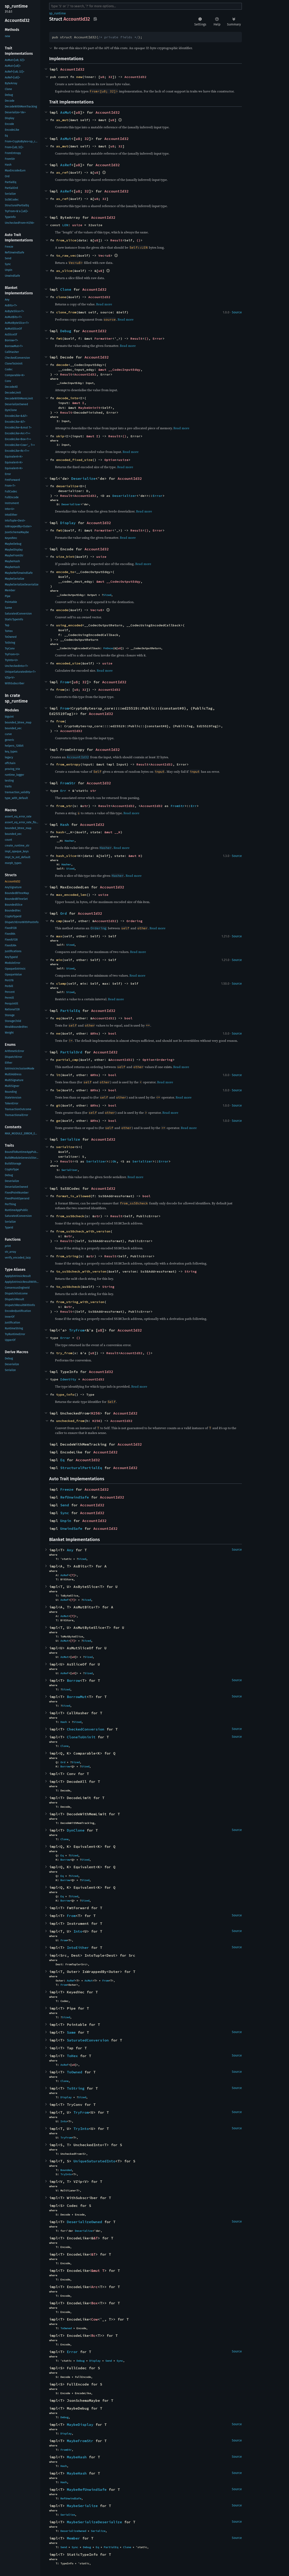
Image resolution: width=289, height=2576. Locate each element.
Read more (104, 304)
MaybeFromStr (80, 2440)
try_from (64, 1353)
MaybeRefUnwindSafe (87, 2489)
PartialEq (70, 1010)
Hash (64, 824)
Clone (65, 289)
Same (71, 2032)
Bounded (66, 2170)
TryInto (81, 2128)
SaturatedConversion (88, 2040)
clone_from (66, 312)
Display (68, 522)
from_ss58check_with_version (83, 1231)
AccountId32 (72, 69)
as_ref (62, 172)
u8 (102, 77)
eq (58, 1018)
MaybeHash (77, 2457)
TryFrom (76, 1330)
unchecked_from (70, 1421)
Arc (94, 2286)
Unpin (65, 1520)
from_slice (66, 240)
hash (60, 832)
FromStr (68, 783)
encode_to (65, 572)
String (191, 1271)
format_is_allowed (73, 1196)
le (58, 1090)
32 (110, 77)
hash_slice (66, 856)
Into (77, 1931)
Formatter (103, 338)
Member (73, 2538)
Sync (64, 1513)
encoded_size (68, 663)
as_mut (62, 120)
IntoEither (78, 1947)
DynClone (75, 1830)
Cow (94, 2319)
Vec (101, 255)
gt (58, 1105)
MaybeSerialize (82, 2505)
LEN (65, 225)
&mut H (134, 856)
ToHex (72, 2056)
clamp (61, 983)
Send (64, 1505)
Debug (65, 331)
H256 (95, 1413)
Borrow (73, 1680)
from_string (67, 1256)
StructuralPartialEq (81, 1467)
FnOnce (108, 648)
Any (70, 1550)
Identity (68, 1379)
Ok (114, 1161)
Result (116, 240)
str (93, 791)
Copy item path (95, 18)
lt (58, 1075)
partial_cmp (67, 1060)
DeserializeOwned (84, 2222)
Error (158, 338)
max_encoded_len (71, 895)
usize (77, 225)
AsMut (65, 112)
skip (60, 436)
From (64, 682)
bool (128, 1018)
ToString (75, 2088)
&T (95, 2238)
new (79, 77)
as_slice (64, 271)
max (59, 936)
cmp (59, 921)
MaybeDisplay (80, 2424)
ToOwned (74, 2072)
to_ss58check (68, 1287)
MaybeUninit (89, 408)
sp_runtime (57, 13)
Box (94, 2303)
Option (110, 460)
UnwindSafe (71, 1528)
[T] (72, 1575)
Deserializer (124, 496)
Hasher (69, 840)
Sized (107, 595)
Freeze (66, 1489)
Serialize (70, 1139)
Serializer (96, 1161)
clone (61, 297)
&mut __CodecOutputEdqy (118, 581)
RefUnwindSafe (74, 1497)
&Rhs (94, 1033)
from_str (64, 806)
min (59, 960)
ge (58, 1121)
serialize (65, 1147)
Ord (63, 913)
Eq (62, 1460)
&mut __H (112, 832)
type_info (65, 1394)
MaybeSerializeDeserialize (94, 2522)
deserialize (67, 486)
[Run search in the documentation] (145, 6)
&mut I (78, 403)
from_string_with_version (80, 1302)
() (138, 240)
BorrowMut (77, 1696)
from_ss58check (70, 1216)
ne (58, 1033)
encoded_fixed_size (74, 460)
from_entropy (68, 764)
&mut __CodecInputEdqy (119, 370)
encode (62, 610)
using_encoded (69, 625)
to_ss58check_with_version (81, 1271)
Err (63, 791)
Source (237, 312)
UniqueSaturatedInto (94, 2161)
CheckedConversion (85, 1729)
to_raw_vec (66, 255)
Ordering (134, 921)
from (60, 690)
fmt (59, 338)
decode (62, 365)
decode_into (67, 398)
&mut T (97, 2270)
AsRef (65, 165)
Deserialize (83, 478)
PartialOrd (71, 1052)
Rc (93, 2335)
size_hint (65, 557)
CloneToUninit (81, 1737)
